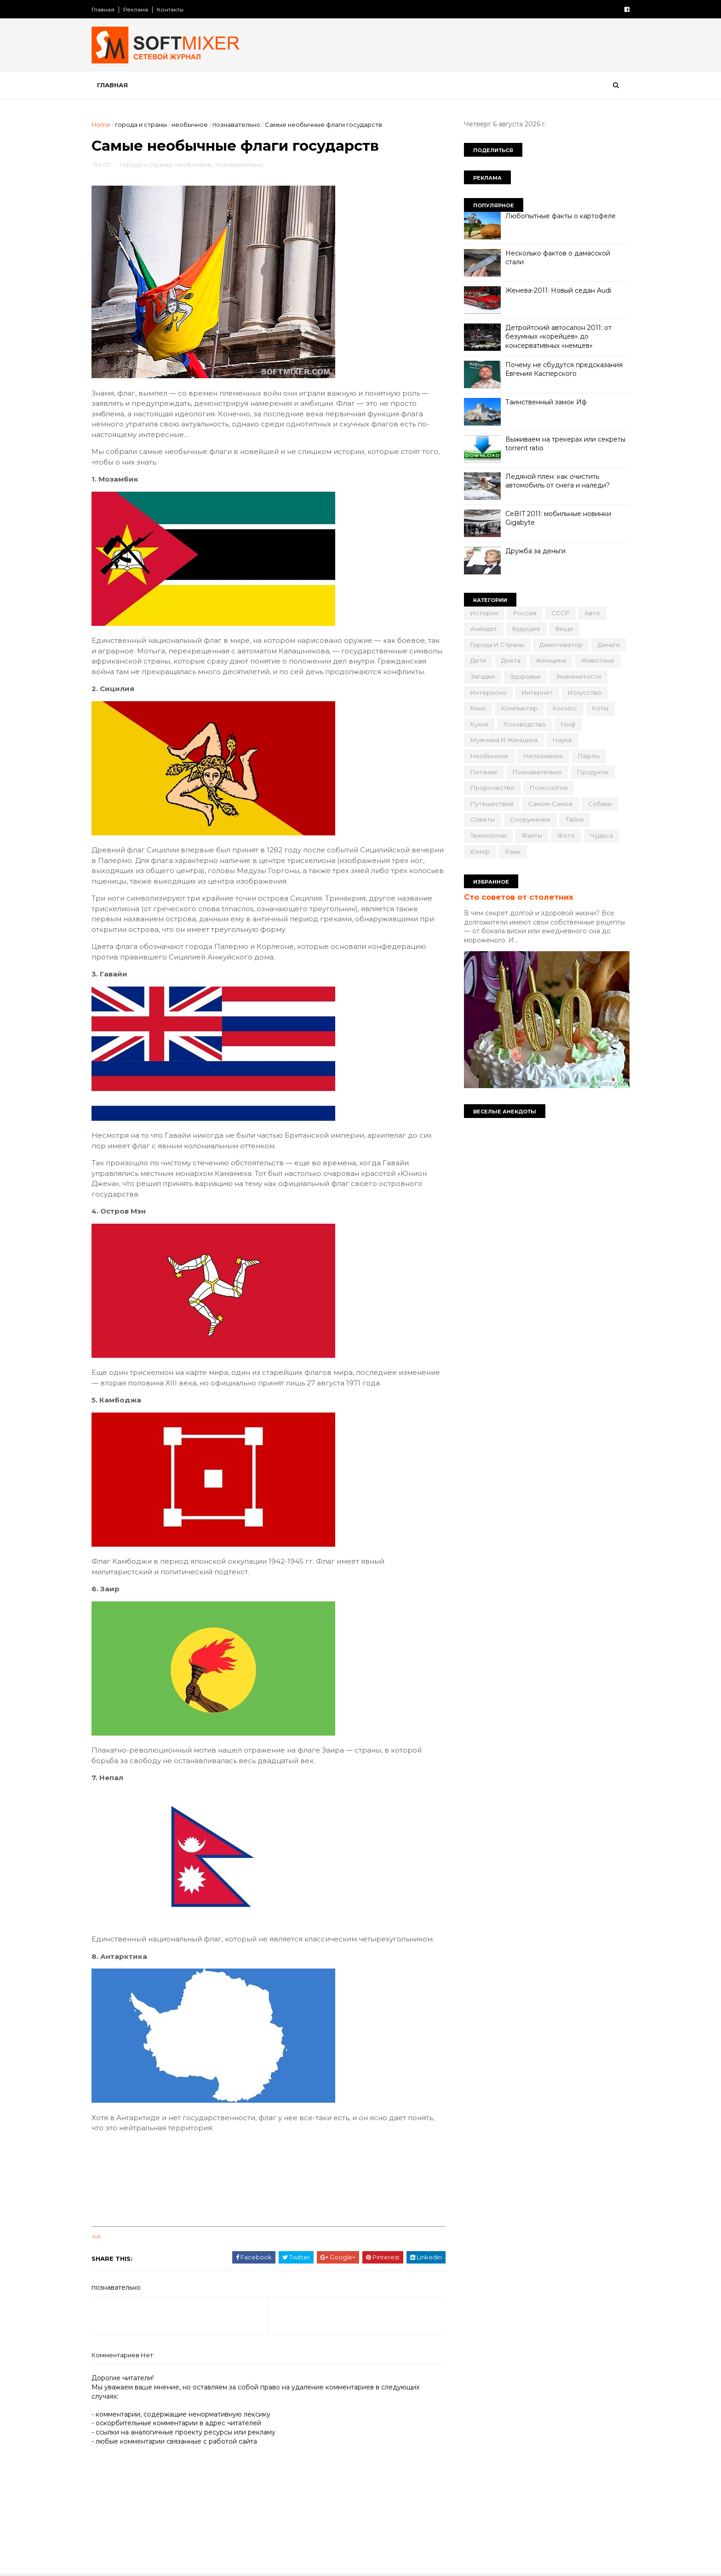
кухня (479, 724)
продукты (592, 772)
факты (531, 835)
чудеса (601, 835)
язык (513, 851)
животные (597, 660)
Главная (103, 9)
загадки (482, 676)
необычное (190, 124)
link (96, 2237)
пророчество (492, 787)
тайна (575, 819)
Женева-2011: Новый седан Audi (558, 290)
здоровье (525, 676)
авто (592, 613)
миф (568, 724)
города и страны (141, 124)
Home (101, 124)
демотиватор (561, 644)
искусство (584, 692)
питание (484, 772)
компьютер (519, 708)
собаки (600, 803)
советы (482, 819)
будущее (526, 628)
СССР (560, 613)
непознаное (543, 756)
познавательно (236, 124)
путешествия (491, 803)
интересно (488, 692)
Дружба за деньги (535, 551)
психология (548, 787)
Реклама (135, 9)
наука (562, 739)
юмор (480, 851)
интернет (537, 692)
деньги (609, 644)
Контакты (170, 9)
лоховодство (525, 724)
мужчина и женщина (504, 739)
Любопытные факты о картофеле (560, 216)
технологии (488, 835)
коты (600, 708)
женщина (551, 660)
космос (565, 708)
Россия (524, 613)
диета (511, 660)
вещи (564, 628)
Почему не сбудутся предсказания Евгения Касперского (564, 369)
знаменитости (578, 676)
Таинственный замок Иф (546, 402)
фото (566, 835)
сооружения (530, 819)
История (484, 613)
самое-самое (550, 803)
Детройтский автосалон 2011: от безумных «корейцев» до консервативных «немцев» (558, 336)
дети (478, 660)
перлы (589, 756)
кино (478, 708)
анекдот (483, 628)
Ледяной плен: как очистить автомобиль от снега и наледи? (557, 481)
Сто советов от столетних (518, 897)
